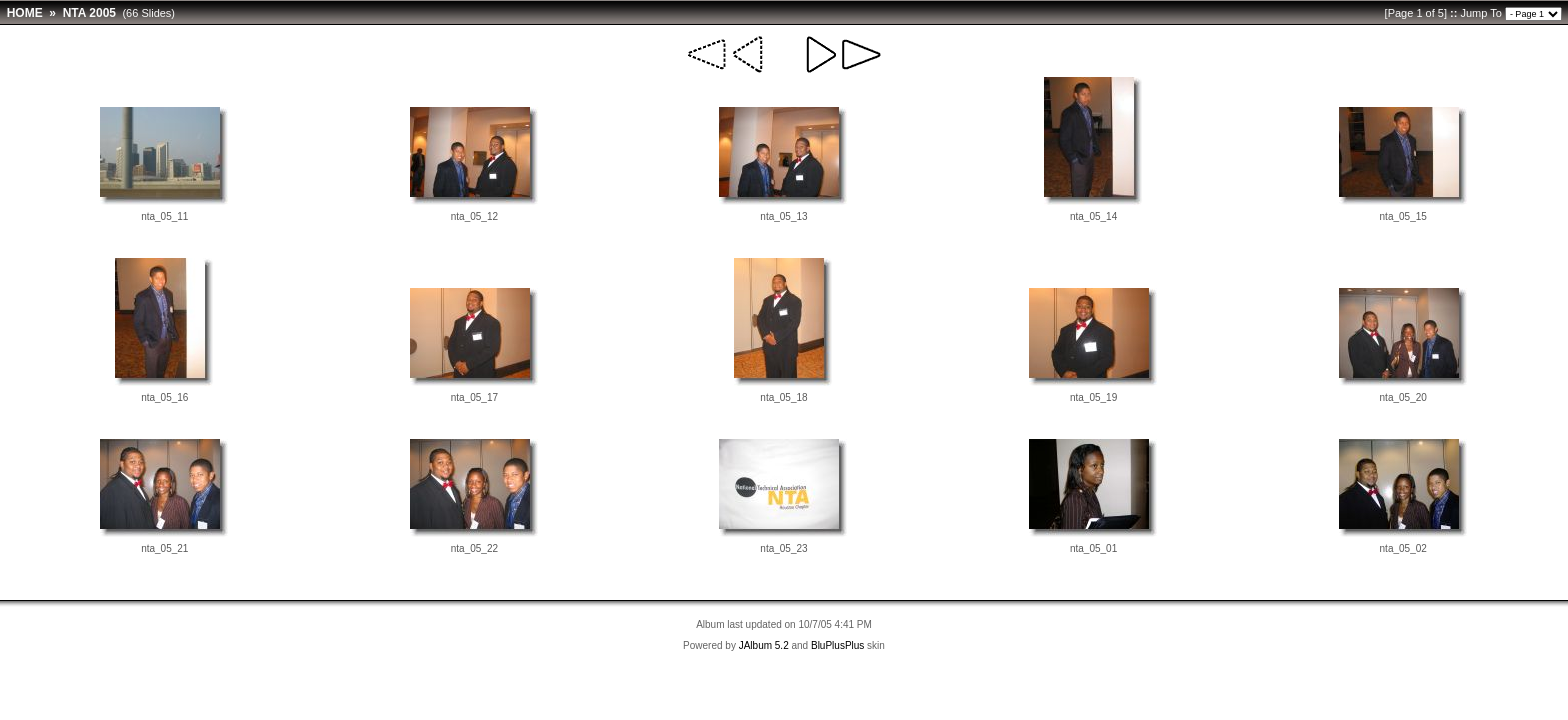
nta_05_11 (164, 216)
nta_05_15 (1403, 216)
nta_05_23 (783, 548)
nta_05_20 (1403, 397)
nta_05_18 (783, 397)
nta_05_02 (1403, 548)
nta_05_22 (474, 548)
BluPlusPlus (837, 645)
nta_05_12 (474, 216)
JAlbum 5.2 (764, 645)
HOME (25, 13)
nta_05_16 (164, 397)
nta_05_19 (1093, 397)
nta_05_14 (1093, 216)
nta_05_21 (164, 548)
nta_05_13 (783, 216)
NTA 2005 (89, 13)
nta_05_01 (1093, 548)
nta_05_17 (474, 397)
